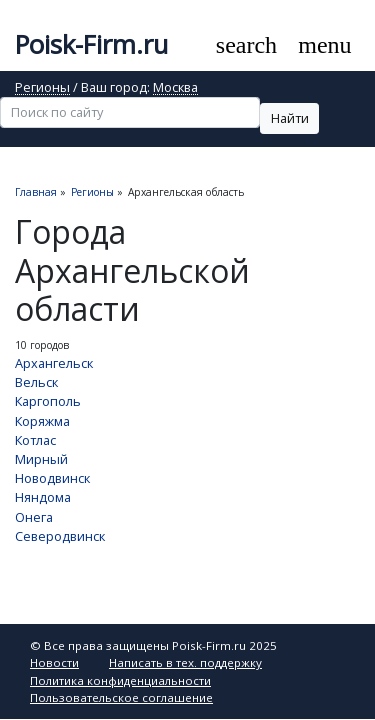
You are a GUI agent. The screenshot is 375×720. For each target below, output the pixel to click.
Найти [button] (290, 118)
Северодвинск (60, 536)
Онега (34, 517)
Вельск (36, 382)
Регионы (42, 88)
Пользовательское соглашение (121, 697)
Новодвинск (52, 478)
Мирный (41, 459)
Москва (175, 88)
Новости (54, 662)
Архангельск (54, 363)
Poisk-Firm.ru (91, 44)
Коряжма (42, 421)
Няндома (43, 497)
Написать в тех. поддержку (185, 662)
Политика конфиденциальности (120, 680)
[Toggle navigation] (325, 45)
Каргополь (48, 401)
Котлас (35, 440)
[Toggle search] (246, 45)
